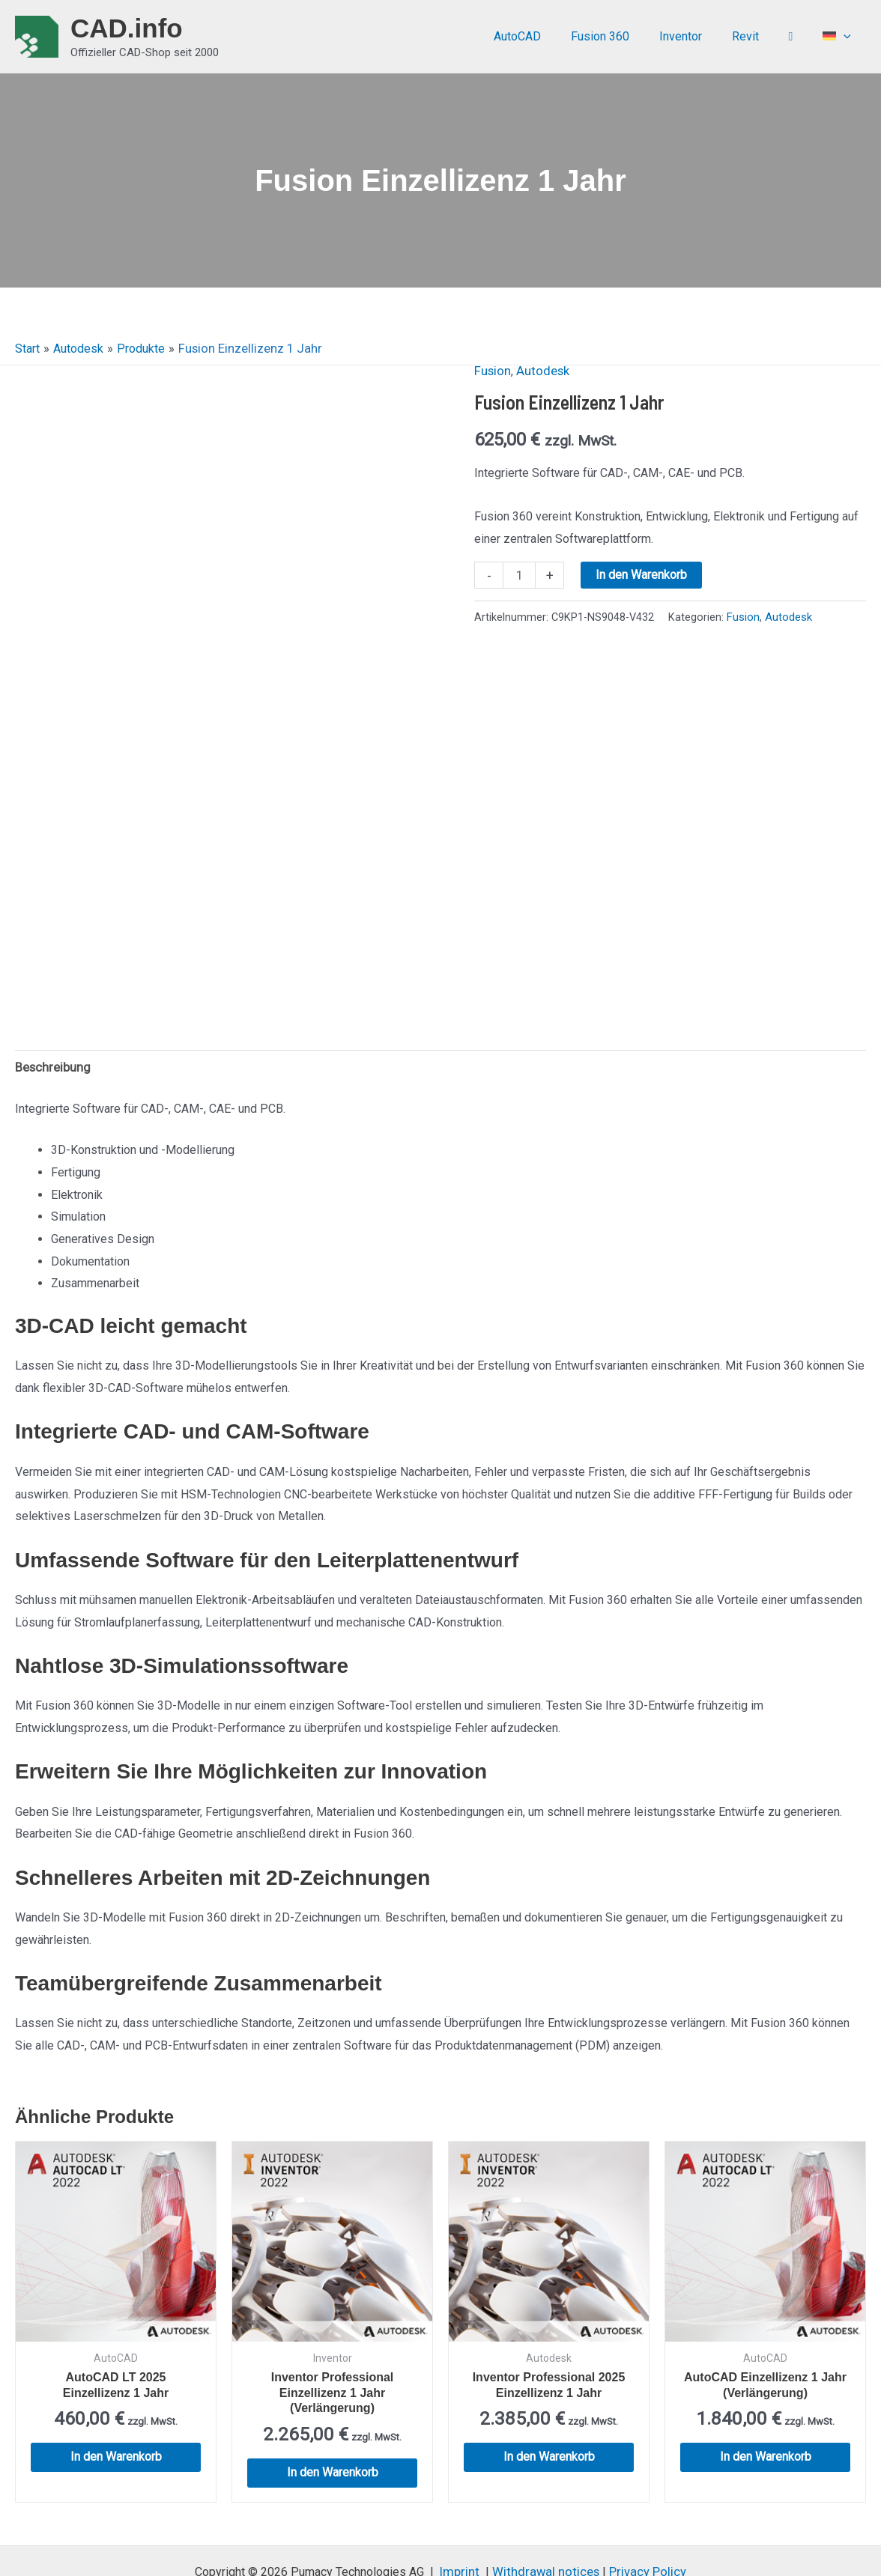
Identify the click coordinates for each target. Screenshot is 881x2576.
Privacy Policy (642, 2512)
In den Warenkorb (640, 574)
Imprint (464, 2512)
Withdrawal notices (546, 2512)
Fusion (491, 370)
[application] (846, 36)
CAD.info (126, 28)
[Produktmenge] (518, 574)
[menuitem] (840, 36)
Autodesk (540, 370)
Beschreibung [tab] (51, 1008)
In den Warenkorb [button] (116, 2397)
